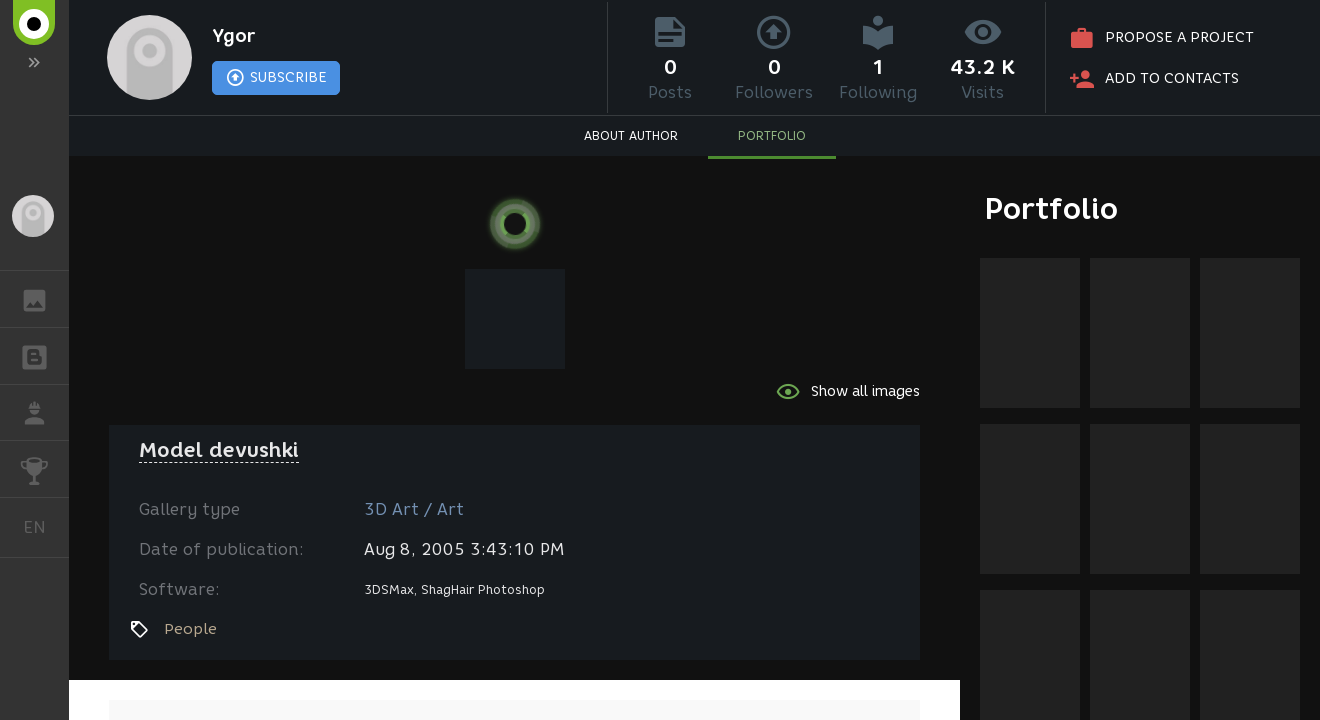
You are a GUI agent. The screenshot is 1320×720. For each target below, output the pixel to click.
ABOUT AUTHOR (631, 135)
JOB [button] (44, 413)
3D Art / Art (414, 509)
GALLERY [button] (44, 299)
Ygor (233, 36)
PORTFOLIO (772, 135)
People (190, 629)
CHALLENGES (44, 467)
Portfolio (1051, 208)
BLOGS (44, 354)
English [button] (42, 527)
